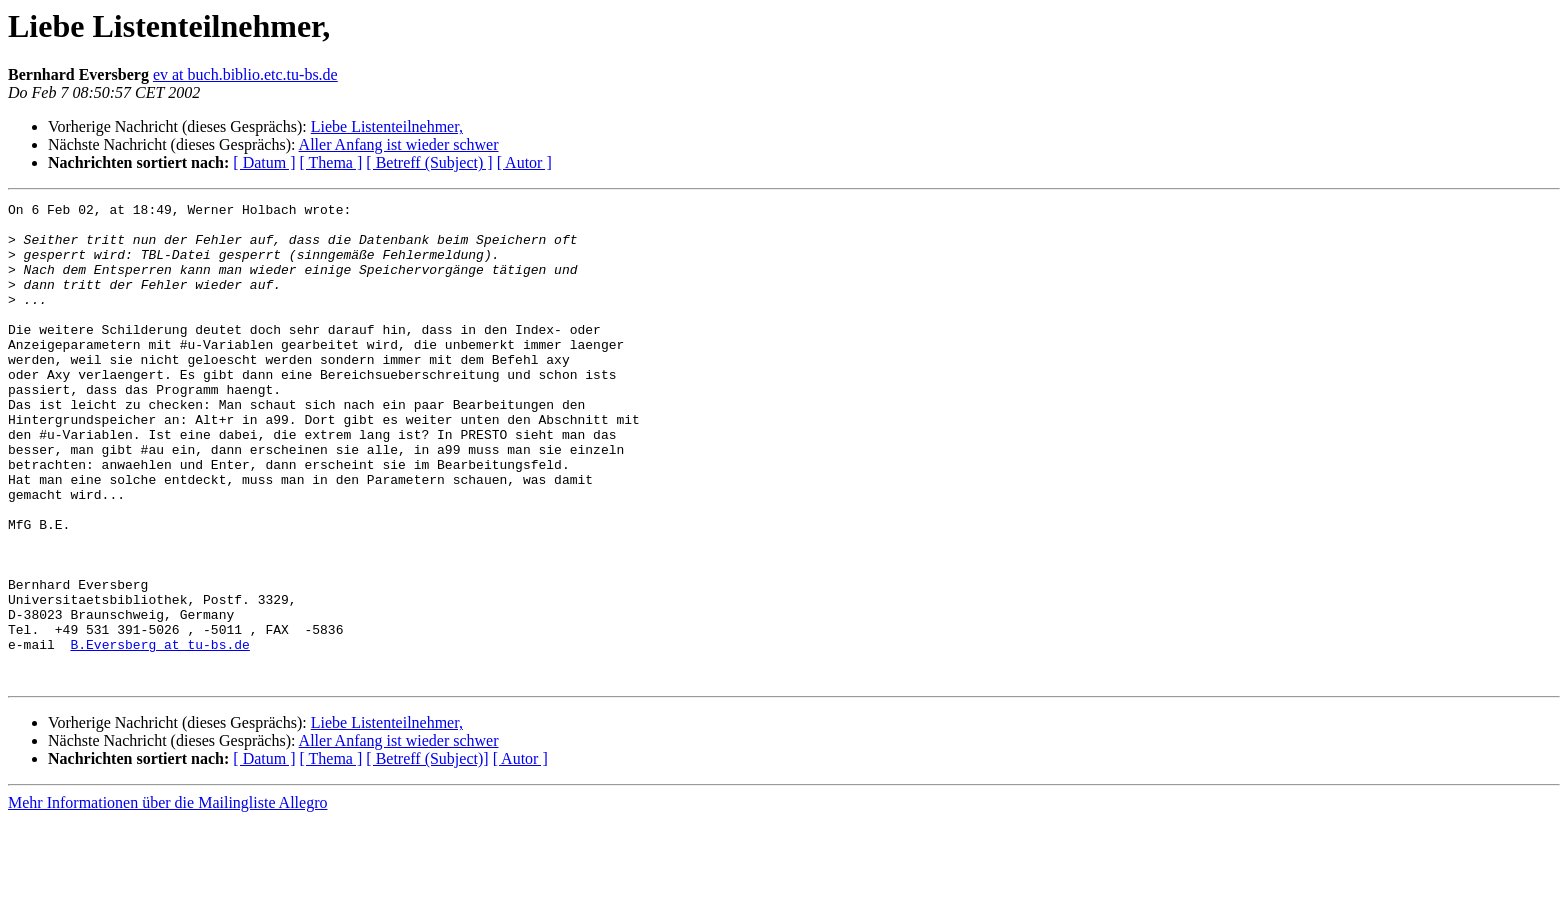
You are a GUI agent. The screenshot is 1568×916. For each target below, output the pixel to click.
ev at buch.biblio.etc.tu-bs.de (245, 74)
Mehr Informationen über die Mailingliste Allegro (167, 898)
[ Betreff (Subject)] (427, 854)
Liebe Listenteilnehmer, (387, 126)
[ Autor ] (524, 162)
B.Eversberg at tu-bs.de (159, 734)
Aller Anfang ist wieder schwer (399, 144)
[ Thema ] (331, 162)
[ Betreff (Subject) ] (429, 162)
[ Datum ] (264, 162)
